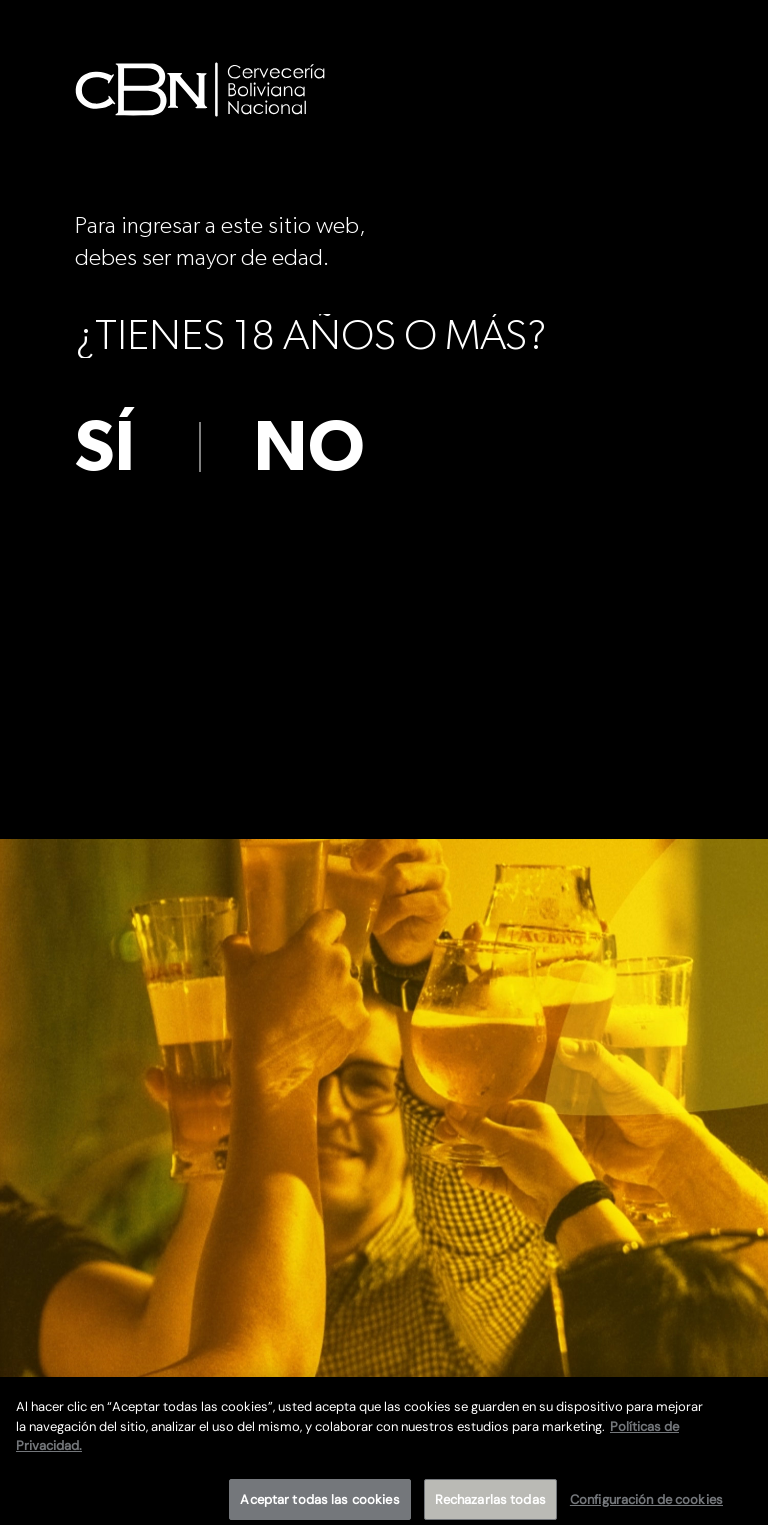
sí (105, 448)
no (309, 448)
